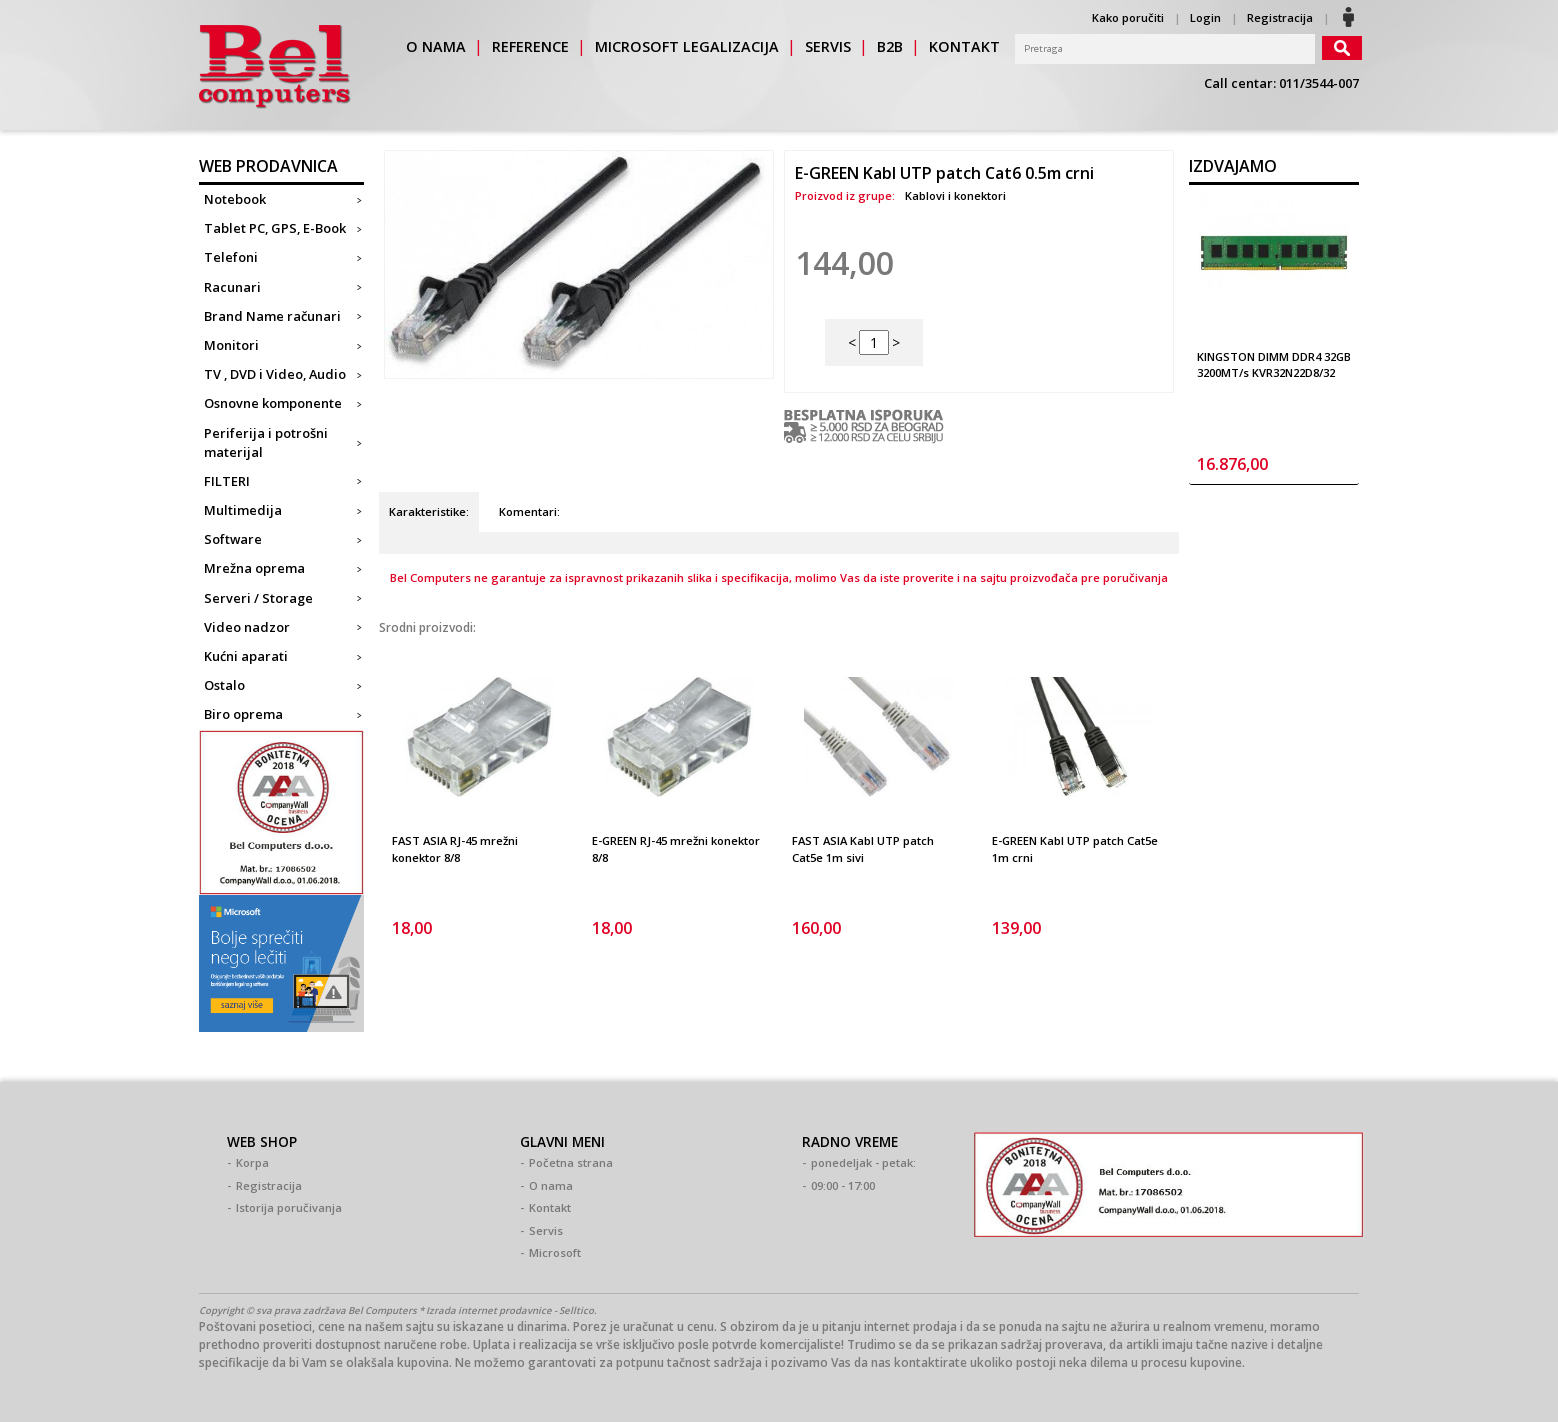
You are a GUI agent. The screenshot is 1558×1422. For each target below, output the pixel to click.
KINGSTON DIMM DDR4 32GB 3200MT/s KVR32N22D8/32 (1274, 365)
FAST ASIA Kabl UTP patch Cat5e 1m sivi (863, 849)
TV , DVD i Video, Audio (275, 374)
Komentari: (529, 511)
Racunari (232, 287)
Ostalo (224, 685)
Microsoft (555, 1252)
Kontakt (550, 1207)
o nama (436, 46)
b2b (890, 46)
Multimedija (243, 510)
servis (828, 46)
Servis (546, 1230)
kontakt (964, 46)
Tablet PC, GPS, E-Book (275, 228)
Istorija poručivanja (289, 1207)
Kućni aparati (246, 656)
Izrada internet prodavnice (489, 1310)
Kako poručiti (1128, 17)
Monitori (231, 345)
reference (530, 46)
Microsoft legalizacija (687, 46)
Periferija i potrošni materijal (266, 442)
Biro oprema (243, 714)
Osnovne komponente (273, 403)
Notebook (235, 199)
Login (1205, 17)
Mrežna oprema (254, 568)
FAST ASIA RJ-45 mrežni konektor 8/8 (455, 849)
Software (233, 539)
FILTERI (227, 481)
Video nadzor (247, 627)
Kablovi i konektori (955, 195)
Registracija (1280, 17)
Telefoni (231, 257)
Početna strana (571, 1162)
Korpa (252, 1162)
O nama (551, 1185)
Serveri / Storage (258, 598)
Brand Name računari (272, 316)
